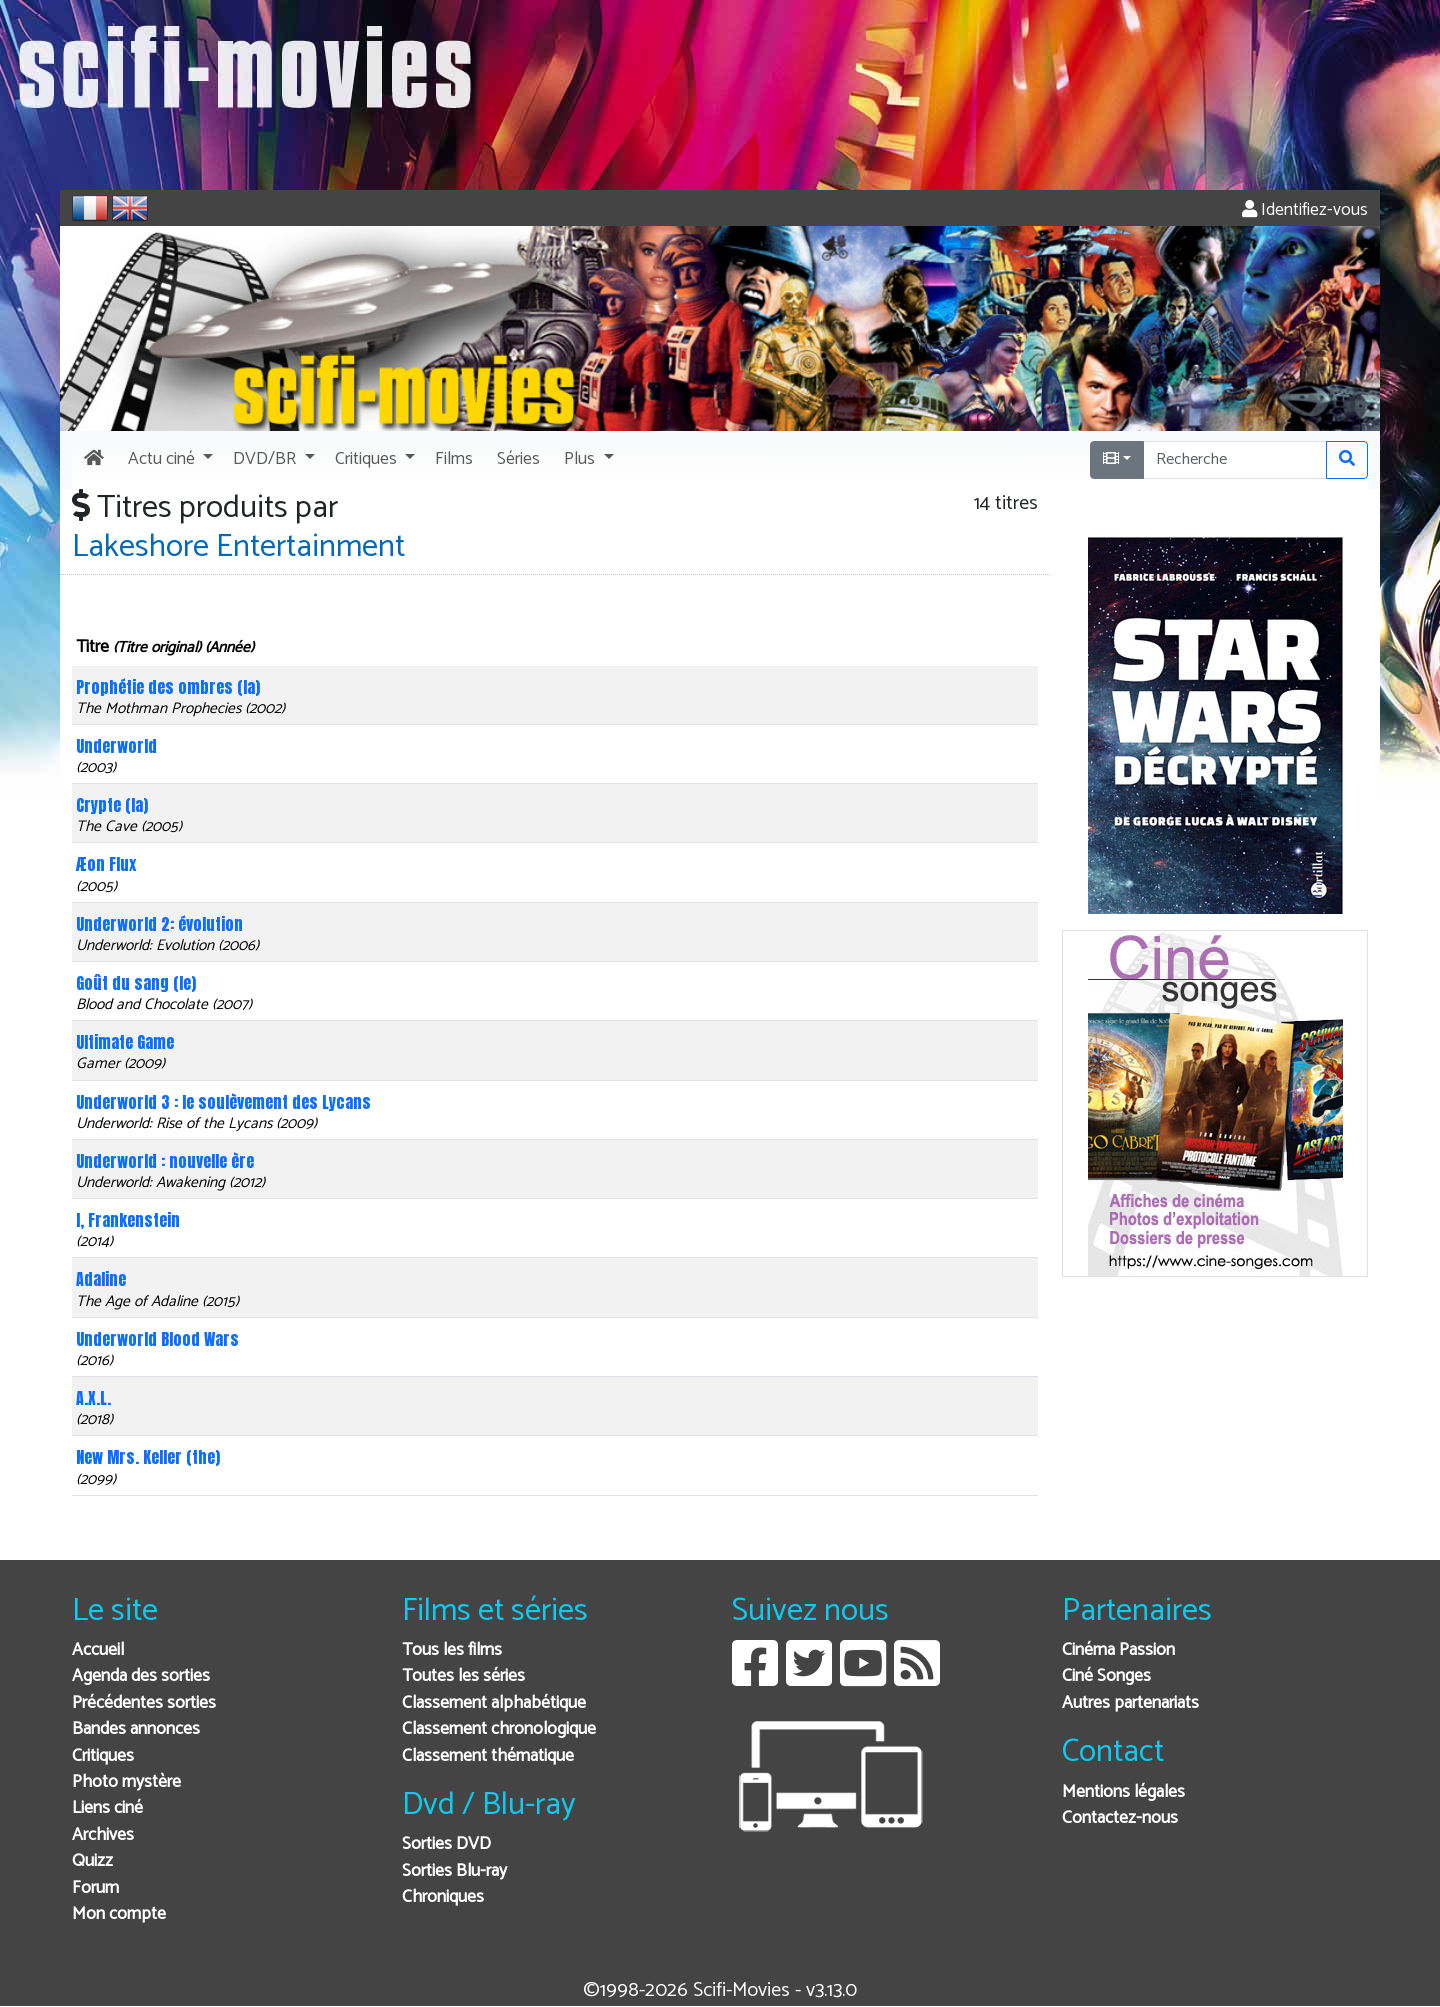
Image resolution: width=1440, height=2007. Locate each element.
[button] (168, 460)
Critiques (103, 1756)
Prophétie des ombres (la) (168, 687)
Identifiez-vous (1305, 210)
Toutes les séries (463, 1676)
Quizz (92, 1861)
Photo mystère (126, 1782)
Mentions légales (1123, 1792)
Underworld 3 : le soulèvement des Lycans (223, 1102)
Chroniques (443, 1897)
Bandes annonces (136, 1729)
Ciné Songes (1106, 1676)
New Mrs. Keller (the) (148, 1457)
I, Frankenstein (128, 1220)
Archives (103, 1835)
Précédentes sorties (144, 1703)
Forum (95, 1888)
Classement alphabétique (494, 1703)
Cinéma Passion (1118, 1650)
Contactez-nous (1120, 1818)
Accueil (98, 1650)
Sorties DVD (446, 1844)
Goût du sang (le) (136, 983)
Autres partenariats (1130, 1703)
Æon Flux (106, 864)
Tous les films (452, 1650)
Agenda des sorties (141, 1676)
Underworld (116, 746)
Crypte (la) (112, 805)
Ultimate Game (125, 1042)
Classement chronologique (499, 1729)
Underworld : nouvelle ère (165, 1161)
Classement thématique (488, 1756)
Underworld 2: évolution (159, 924)
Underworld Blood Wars (157, 1339)
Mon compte (119, 1914)
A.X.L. (93, 1398)
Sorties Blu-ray (454, 1871)
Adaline (101, 1279)
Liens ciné (107, 1808)
